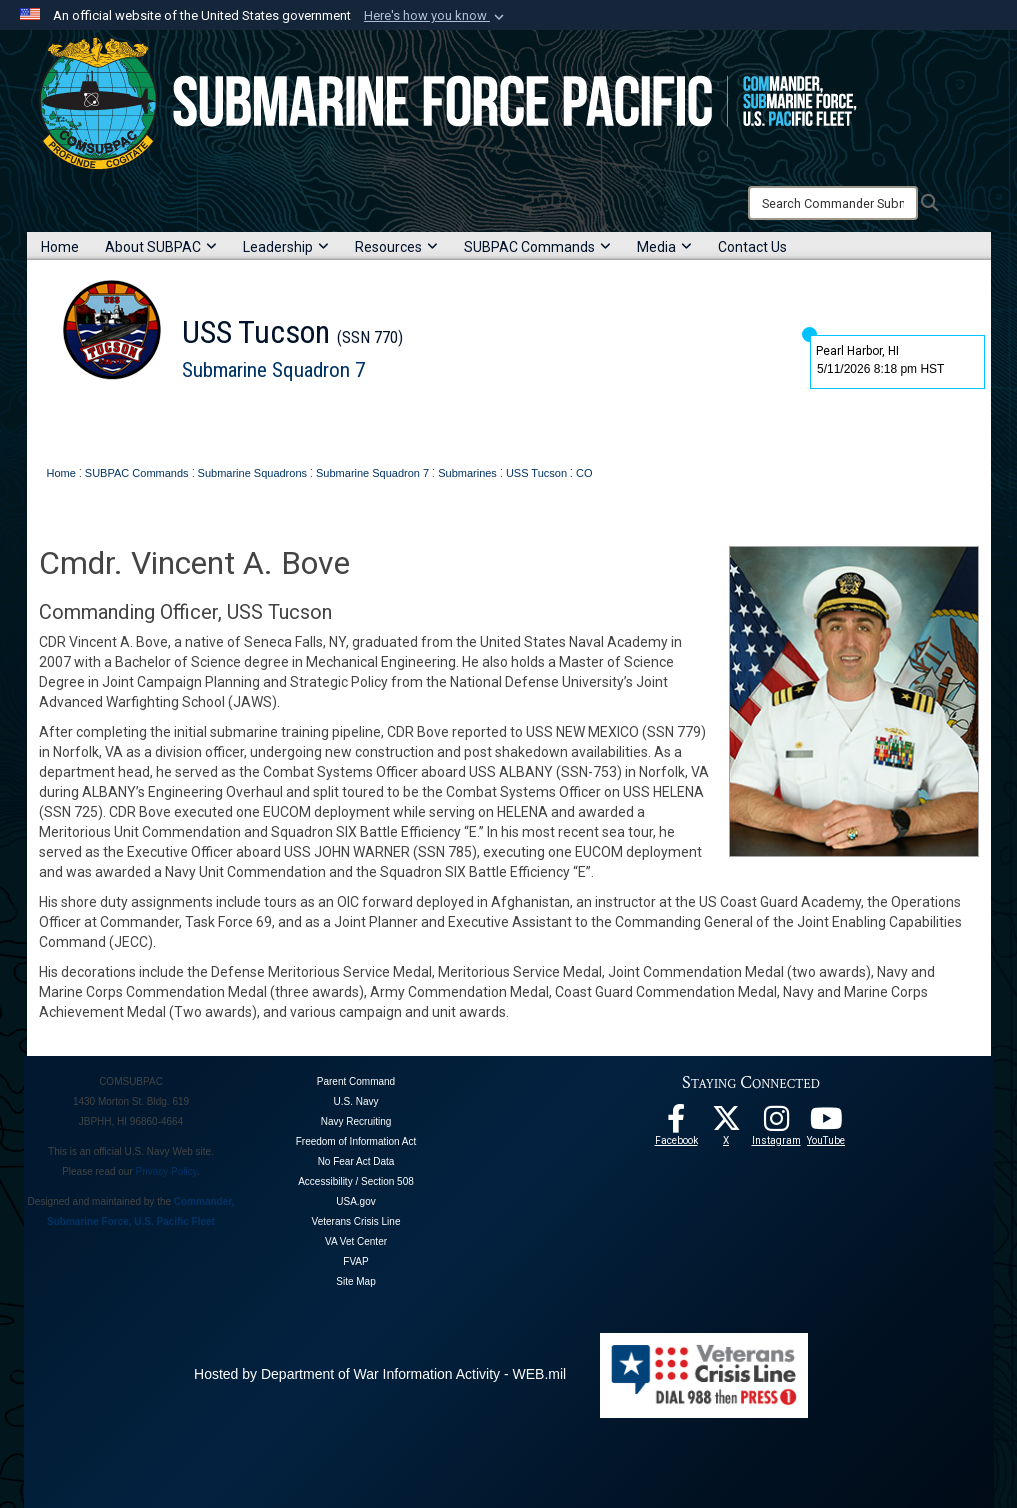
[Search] (833, 203)
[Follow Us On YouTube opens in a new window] (826, 1124)
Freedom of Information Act (356, 1141)
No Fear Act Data (356, 1161)
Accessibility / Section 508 (356, 1181)
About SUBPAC (161, 247)
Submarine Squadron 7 (273, 370)
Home (60, 247)
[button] (436, 16)
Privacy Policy (167, 1171)
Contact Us (752, 247)
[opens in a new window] (776, 1124)
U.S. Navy (355, 1101)
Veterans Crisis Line (356, 1221)
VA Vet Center (356, 1241)
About (132, 419)
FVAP (355, 1261)
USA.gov (355, 1201)
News (259, 419)
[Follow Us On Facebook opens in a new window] (676, 1124)
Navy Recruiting (356, 1121)
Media (664, 247)
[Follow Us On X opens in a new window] (726, 1124)
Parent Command (356, 1081)
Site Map (355, 1281)
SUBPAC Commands (537, 247)
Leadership (286, 247)
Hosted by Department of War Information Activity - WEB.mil (380, 1374)
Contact (312, 419)
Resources (396, 247)
